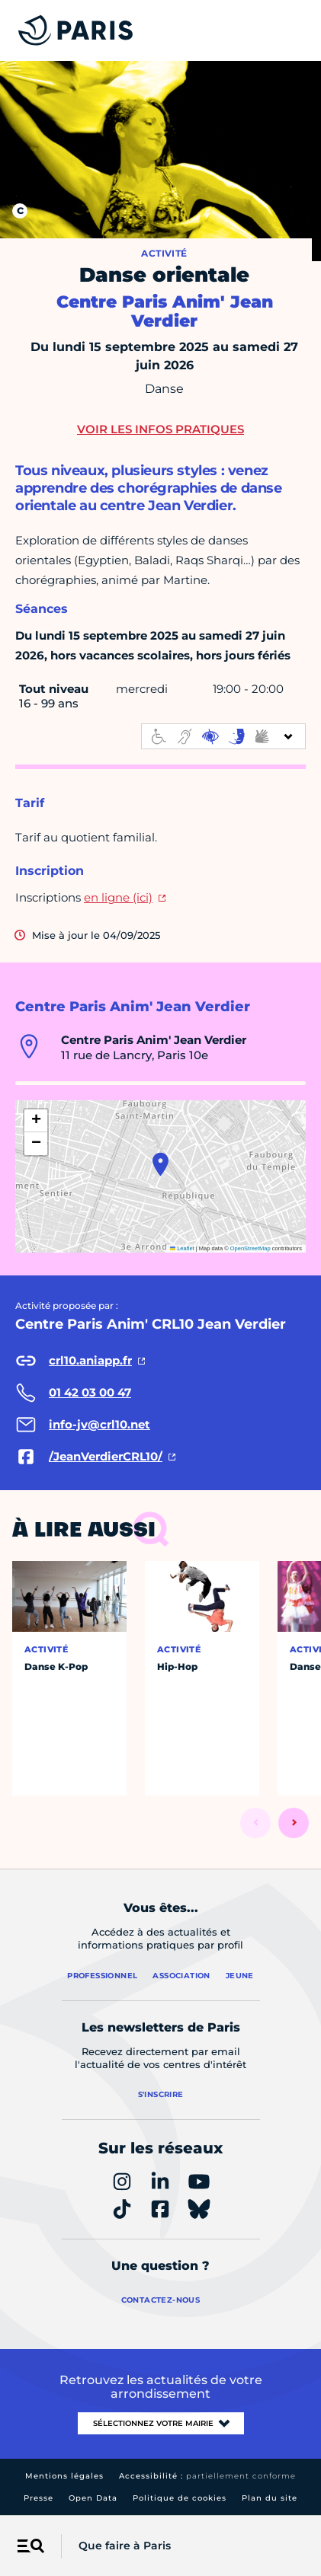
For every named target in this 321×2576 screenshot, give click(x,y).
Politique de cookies (179, 2498)
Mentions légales (64, 2476)
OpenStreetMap (250, 1248)
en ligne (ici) (118, 897)
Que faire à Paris (125, 2545)
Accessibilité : (207, 2476)
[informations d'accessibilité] (223, 736)
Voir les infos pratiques (160, 429)
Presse (38, 2498)
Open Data (93, 2498)
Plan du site (269, 2498)
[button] (160, 1164)
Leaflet (182, 1248)
